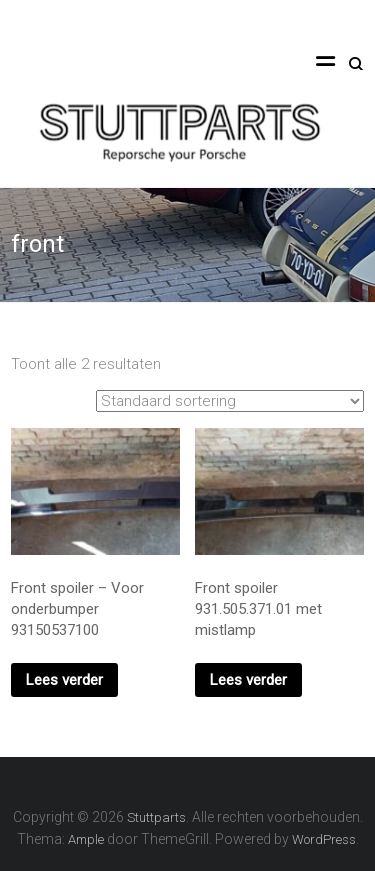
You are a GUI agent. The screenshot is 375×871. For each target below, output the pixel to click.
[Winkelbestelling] (230, 401)
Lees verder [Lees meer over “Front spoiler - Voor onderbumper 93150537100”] (64, 680)
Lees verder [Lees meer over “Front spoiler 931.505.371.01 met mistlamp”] (248, 680)
